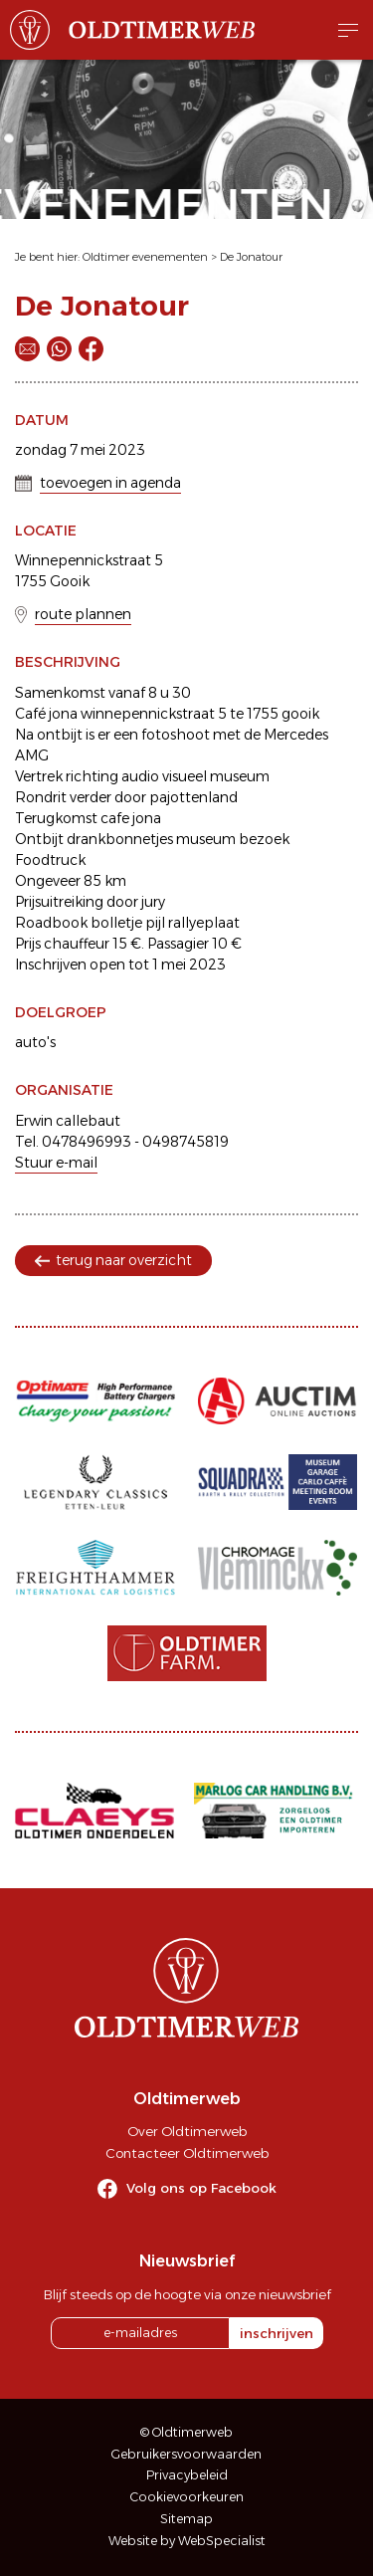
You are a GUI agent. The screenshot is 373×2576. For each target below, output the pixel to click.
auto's (35, 1042)
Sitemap (186, 2518)
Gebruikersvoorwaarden (186, 2454)
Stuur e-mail (56, 1163)
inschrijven (276, 2333)
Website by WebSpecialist (187, 2540)
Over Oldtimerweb (187, 2131)
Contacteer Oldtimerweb (187, 2153)
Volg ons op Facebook (201, 2188)
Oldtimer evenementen (145, 257)
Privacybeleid (187, 2475)
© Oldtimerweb (186, 2432)
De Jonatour (251, 257)
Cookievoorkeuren (187, 2496)
